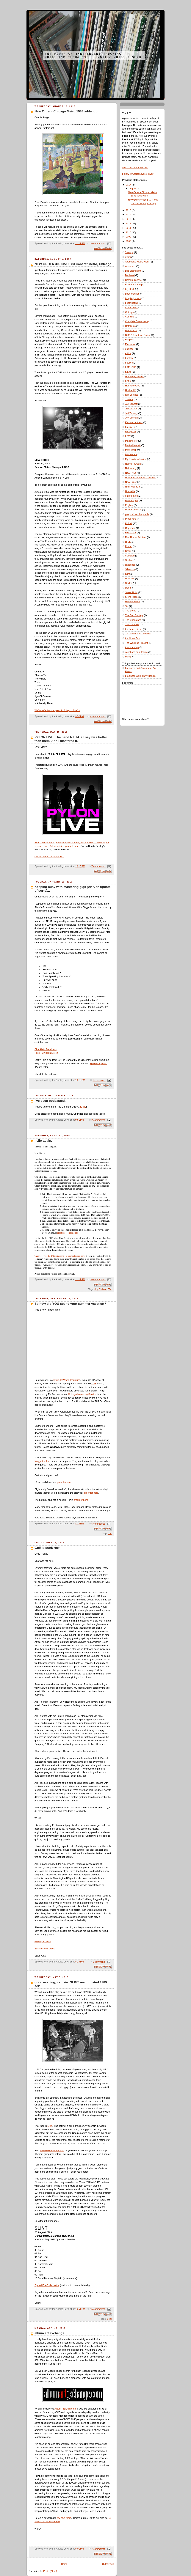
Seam (128, 551)
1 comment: (99, 1080)
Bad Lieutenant (133, 271)
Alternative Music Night (137, 261)
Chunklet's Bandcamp (46, 1049)
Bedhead (130, 275)
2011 (129, 228)
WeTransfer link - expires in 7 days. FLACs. (57, 710)
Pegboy (129, 505)
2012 (129, 223)
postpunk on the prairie (137, 514)
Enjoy (83, 1106)
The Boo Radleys (134, 615)
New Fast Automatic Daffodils (140, 477)
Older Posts (108, 2564)
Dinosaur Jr (131, 330)
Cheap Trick (131, 307)
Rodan (128, 546)
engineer (129, 349)
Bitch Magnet (132, 293)
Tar (110, 1289)
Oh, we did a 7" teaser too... (49, 856)
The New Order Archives (138, 633)
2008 (129, 241)
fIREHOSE (130, 367)
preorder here (64, 1482)
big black (129, 289)
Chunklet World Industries (66, 1380)
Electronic (130, 344)
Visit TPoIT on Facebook (135, 167)
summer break (132, 601)
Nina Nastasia (132, 486)
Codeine (129, 316)
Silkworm (130, 569)
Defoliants (130, 326)
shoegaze (130, 565)
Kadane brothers (134, 422)
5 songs (129, 252)
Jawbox (129, 399)
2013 (129, 219)
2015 (129, 214)
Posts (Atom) (50, 2571)
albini (128, 257)
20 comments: (98, 1279)
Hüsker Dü (130, 390)
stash (128, 587)
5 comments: (98, 1524)
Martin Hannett (133, 445)
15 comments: (98, 2309)
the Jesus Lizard (133, 629)
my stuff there (64, 2518)
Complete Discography (137, 321)
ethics (128, 353)
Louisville (130, 427)
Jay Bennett (131, 404)
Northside (130, 491)
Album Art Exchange (65, 2408)
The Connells (132, 624)
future (128, 372)
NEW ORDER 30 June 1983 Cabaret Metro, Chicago (73, 264)
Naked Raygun (133, 464)
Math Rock (130, 450)
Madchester (131, 441)
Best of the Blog (133, 284)
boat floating (131, 303)
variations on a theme (136, 652)
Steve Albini (131, 592)
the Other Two (132, 638)
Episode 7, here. (98, 1063)
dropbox (61, 1233)
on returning (131, 496)
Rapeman (130, 528)
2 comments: (98, 1120)
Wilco (128, 656)
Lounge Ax (130, 431)
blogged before (42, 1461)
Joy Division (100, 1289)
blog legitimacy (133, 298)
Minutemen (131, 454)
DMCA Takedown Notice (138, 335)
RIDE (128, 542)
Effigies (129, 339)
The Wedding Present (136, 643)
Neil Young (130, 468)
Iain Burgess (131, 395)
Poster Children (133, 509)
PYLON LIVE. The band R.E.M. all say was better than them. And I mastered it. (71, 739)
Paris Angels (131, 500)
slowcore (129, 578)
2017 (129, 184)
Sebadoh (130, 555)
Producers (130, 519)
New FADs (130, 473)
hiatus (128, 381)
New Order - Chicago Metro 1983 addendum (67, 111)
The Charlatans (133, 620)
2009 (129, 236)
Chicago (129, 312)
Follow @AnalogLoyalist (134, 174)
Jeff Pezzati (131, 408)
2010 (129, 232)
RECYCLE (130, 532)
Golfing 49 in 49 (43, 1941)
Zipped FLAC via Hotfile (47, 2285)
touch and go (132, 647)
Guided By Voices (134, 376)
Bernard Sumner (134, 280)
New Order (131, 482)
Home (64, 2564)
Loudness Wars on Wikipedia (140, 676)
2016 (129, 210)
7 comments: (98, 866)
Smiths (128, 583)
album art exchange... (51, 2333)
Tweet (151, 174)
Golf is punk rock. (48, 1548)
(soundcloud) (72, 1233)
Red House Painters (135, 537)
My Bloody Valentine (135, 459)
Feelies (129, 362)
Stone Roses (132, 597)
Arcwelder (130, 266)
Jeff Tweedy (131, 413)
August (133, 188)
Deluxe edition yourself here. (64, 846)
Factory (129, 358)
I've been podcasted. (50, 1101)
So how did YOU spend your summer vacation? (70, 1304)
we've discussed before (52, 2150)
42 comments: (98, 716)
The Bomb (130, 610)
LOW (128, 436)
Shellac (129, 560)
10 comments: (98, 243)
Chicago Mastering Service (82, 1394)
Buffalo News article (45, 1948)
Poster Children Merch (46, 1053)
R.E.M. (128, 523)
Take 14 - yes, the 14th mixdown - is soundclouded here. (60, 1256)
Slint (49, 2126)
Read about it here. (44, 842)
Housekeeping (132, 385)
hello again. (43, 1140)
